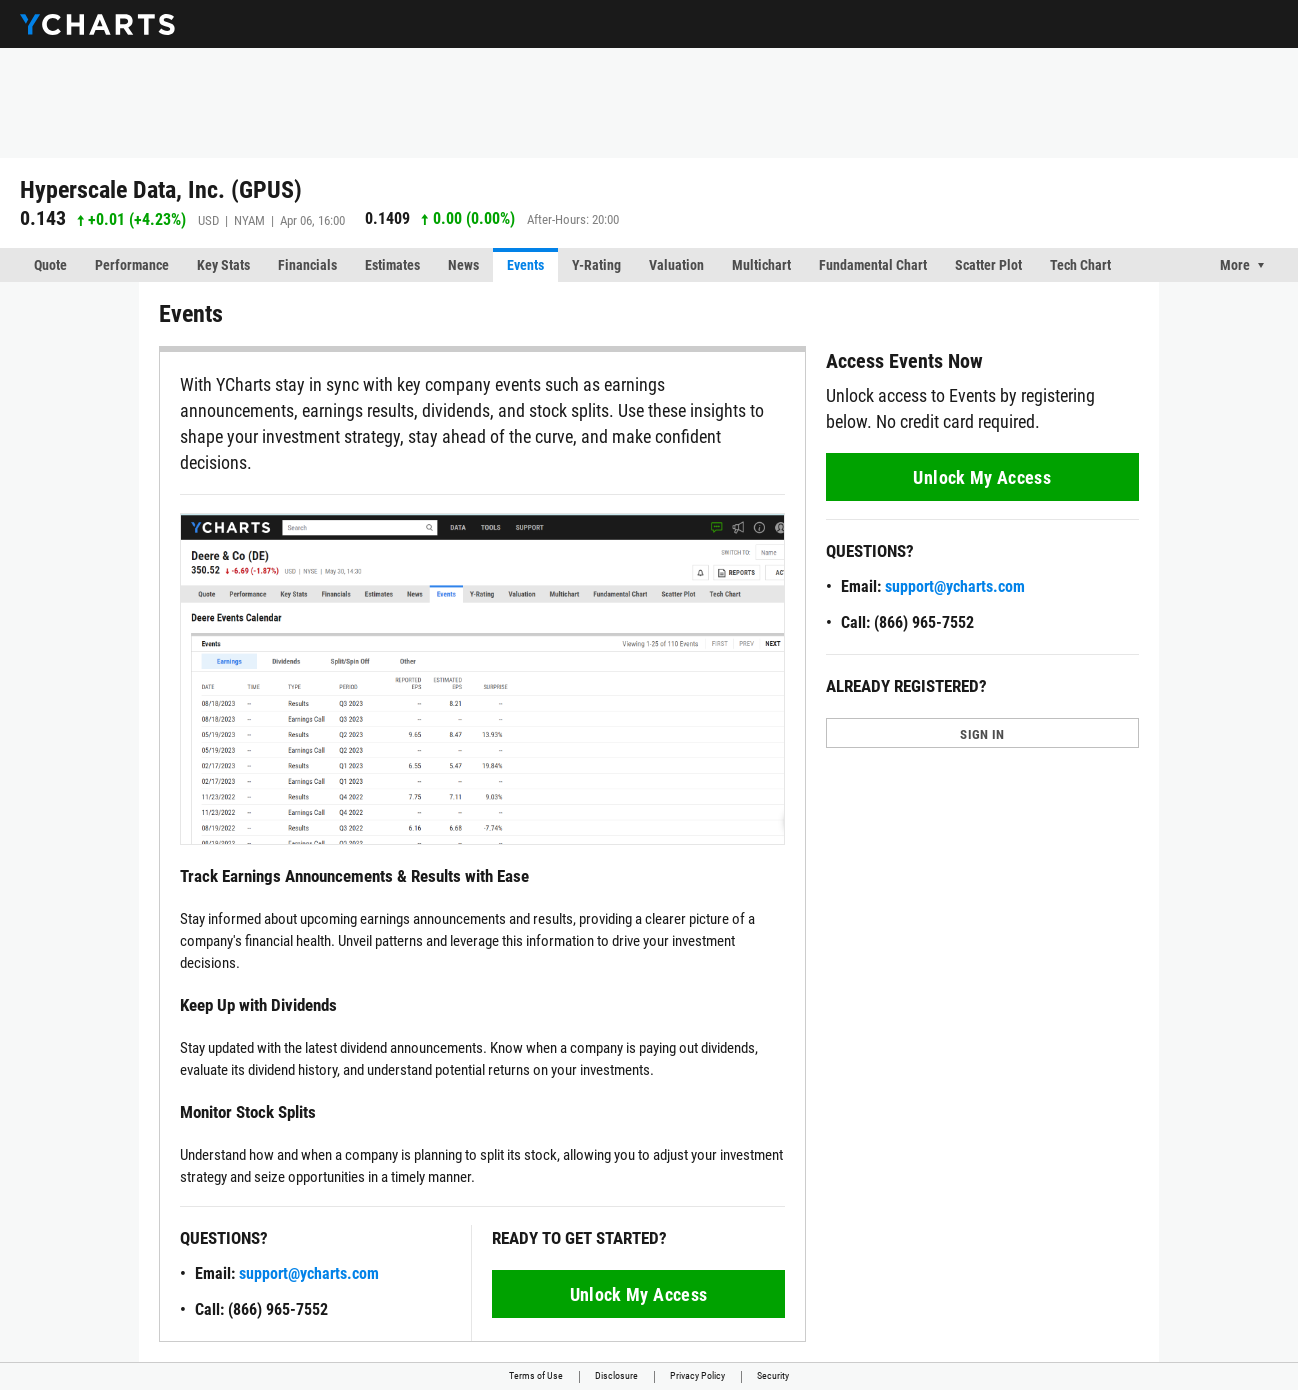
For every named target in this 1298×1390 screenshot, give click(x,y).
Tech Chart (1080, 265)
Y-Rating (596, 265)
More (1235, 265)
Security (773, 1375)
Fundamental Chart (873, 265)
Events (525, 265)
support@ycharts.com (309, 1273)
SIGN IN (982, 734)
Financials (307, 265)
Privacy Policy (697, 1375)
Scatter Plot (988, 265)
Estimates (392, 265)
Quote (50, 265)
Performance (132, 265)
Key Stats (223, 265)
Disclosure (616, 1375)
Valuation (676, 265)
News (463, 265)
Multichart (761, 265)
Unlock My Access (639, 1294)
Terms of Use (536, 1375)
